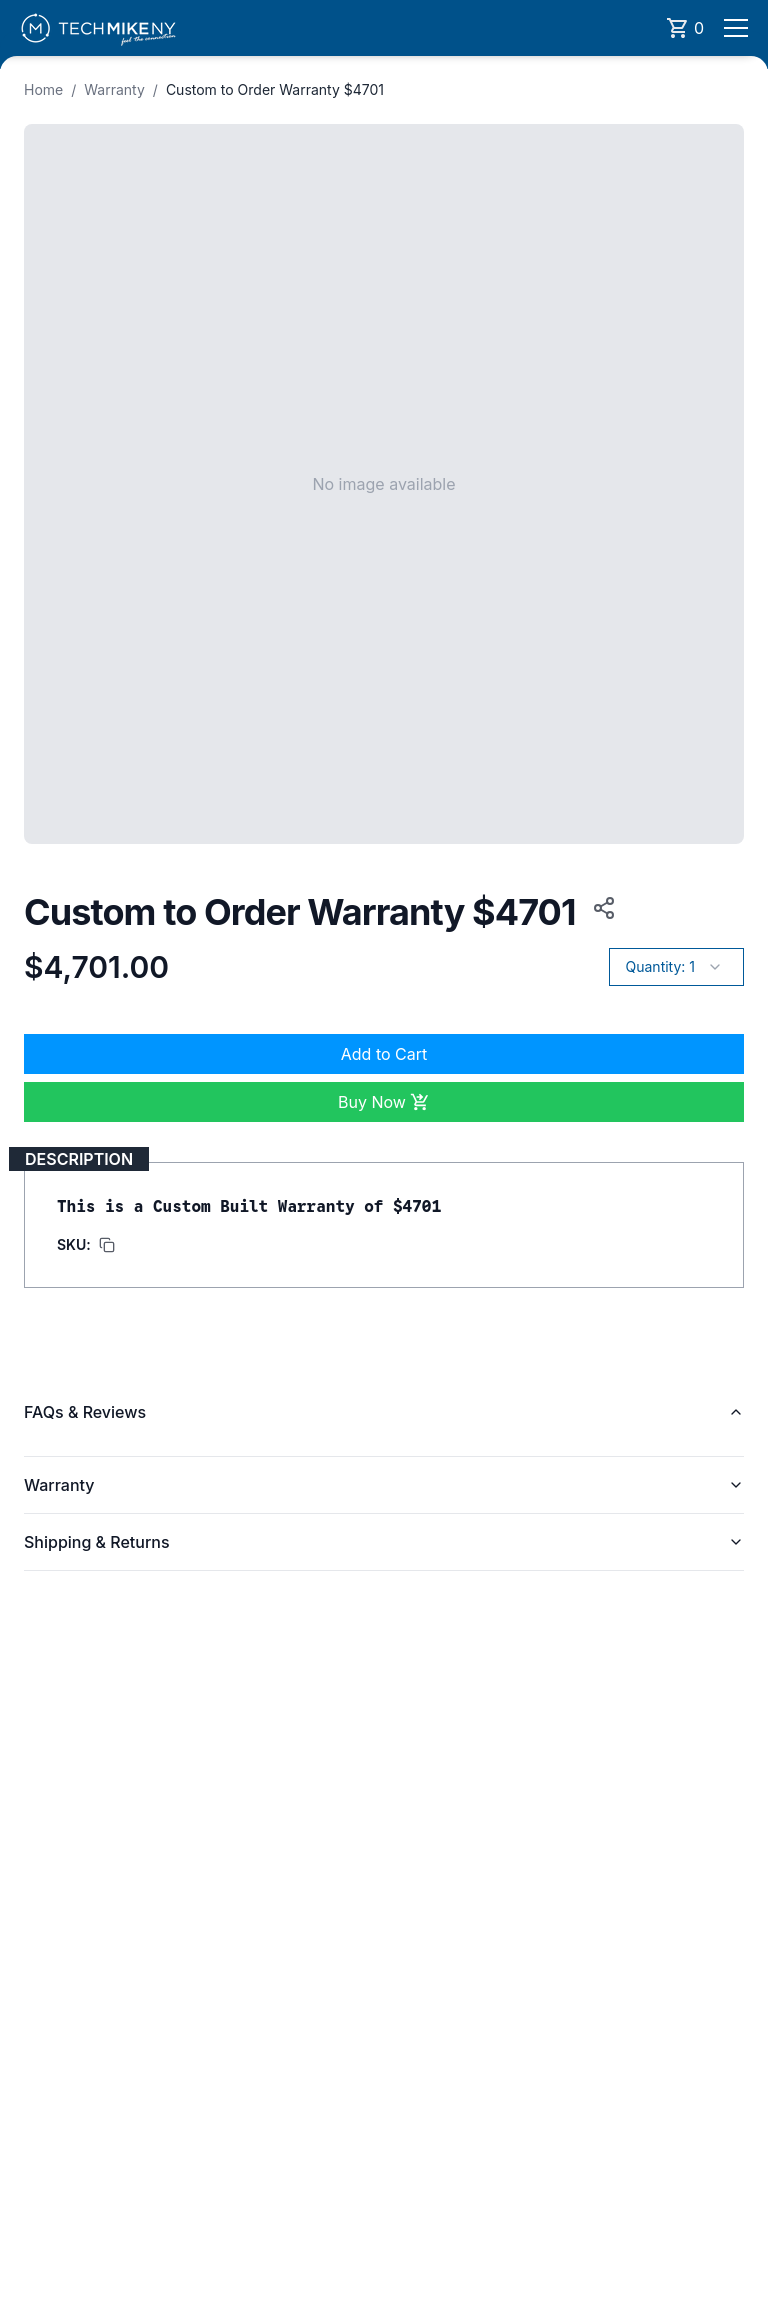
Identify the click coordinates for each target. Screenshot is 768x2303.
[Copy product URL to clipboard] (600, 908)
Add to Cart (384, 1054)
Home (43, 89)
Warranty (114, 89)
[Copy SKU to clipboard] (86, 1245)
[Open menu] (736, 28)
